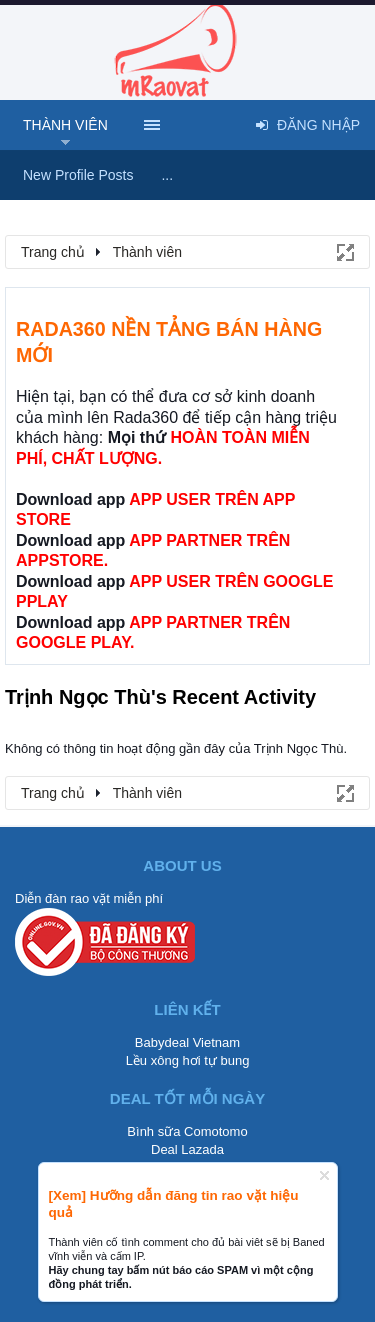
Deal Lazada (187, 1149)
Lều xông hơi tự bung (188, 1060)
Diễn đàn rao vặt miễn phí (89, 898)
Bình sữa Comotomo (187, 1131)
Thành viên (65, 125)
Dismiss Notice (324, 1175)
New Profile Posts (78, 175)
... (167, 175)
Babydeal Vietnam (187, 1042)
